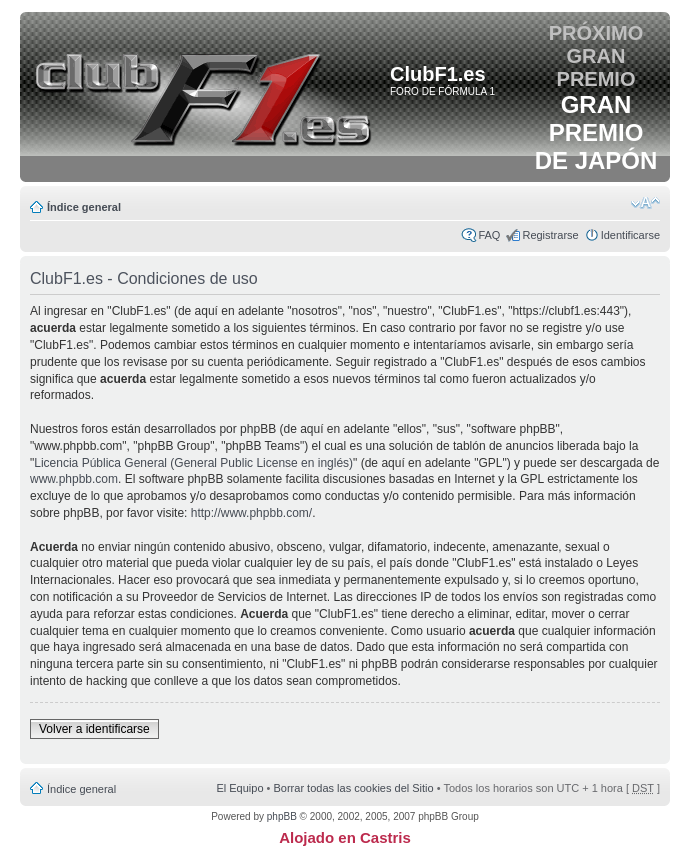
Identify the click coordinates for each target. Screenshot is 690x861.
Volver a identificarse (94, 729)
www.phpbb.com (74, 479)
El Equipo (239, 788)
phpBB (282, 816)
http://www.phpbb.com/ (251, 513)
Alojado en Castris (345, 837)
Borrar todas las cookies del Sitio (353, 788)
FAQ (489, 235)
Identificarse (630, 235)
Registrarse (550, 235)
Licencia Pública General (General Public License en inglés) (193, 463)
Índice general (84, 207)
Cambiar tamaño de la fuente (645, 203)
